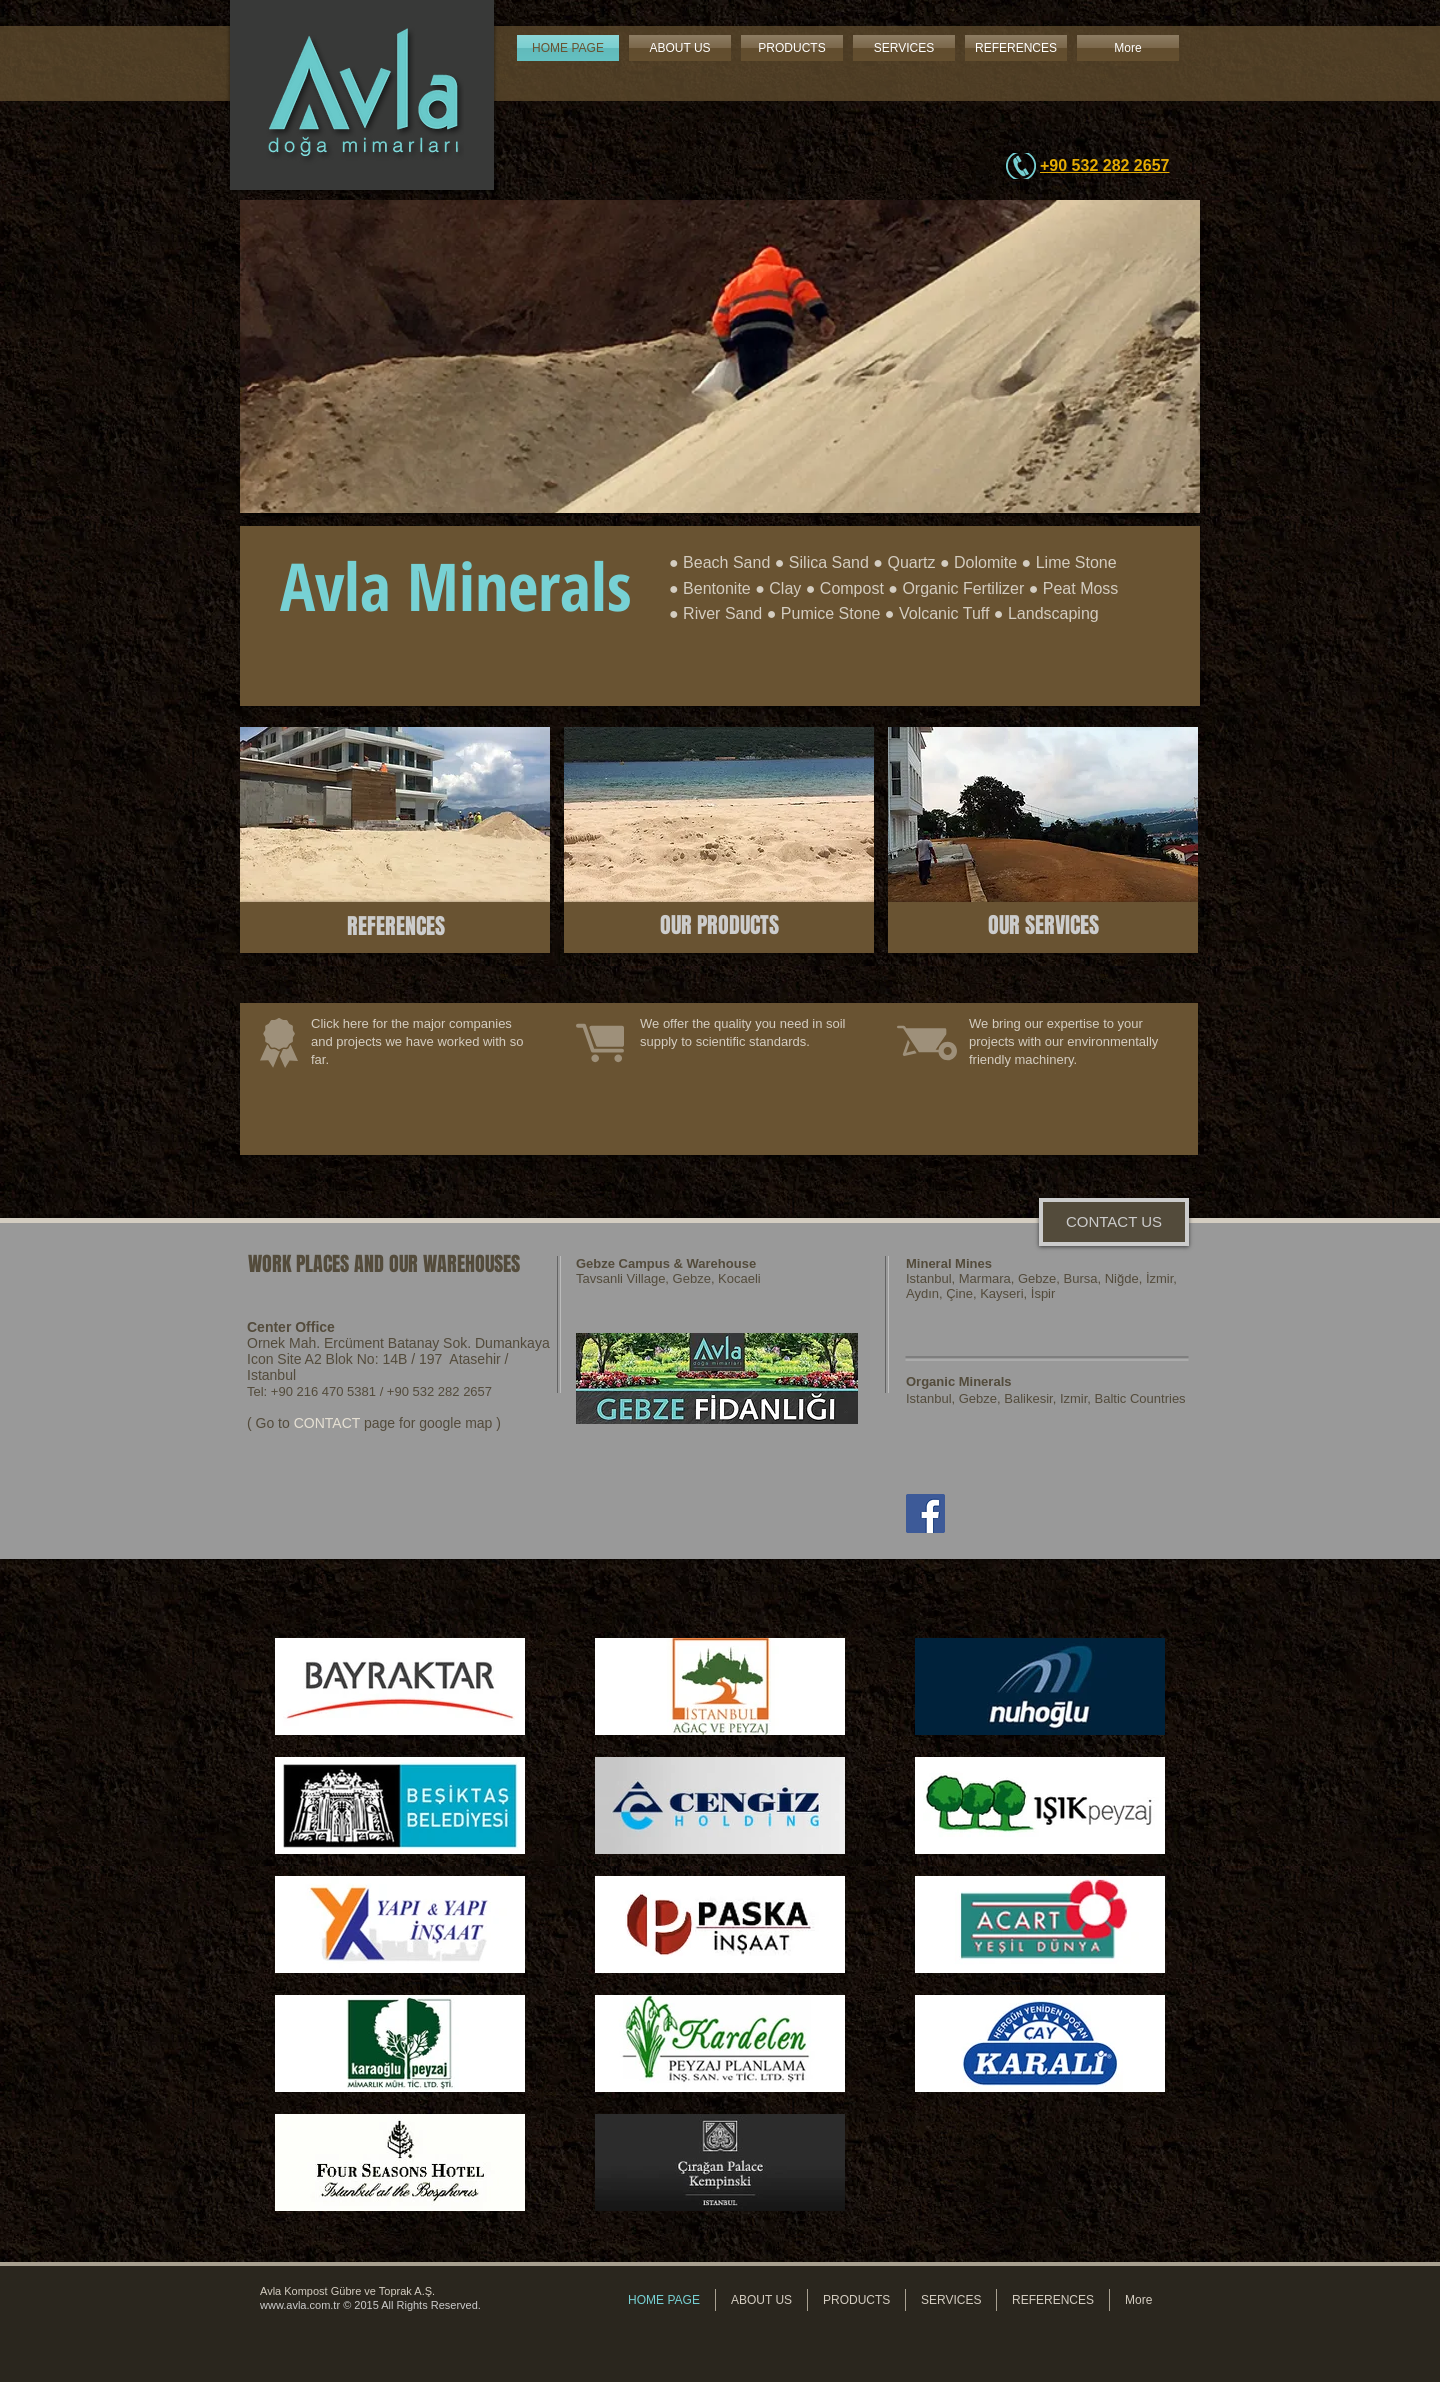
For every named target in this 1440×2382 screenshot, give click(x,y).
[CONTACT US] (1114, 1222)
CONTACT (327, 1423)
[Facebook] (925, 1513)
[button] (720, 356)
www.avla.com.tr (300, 2305)
